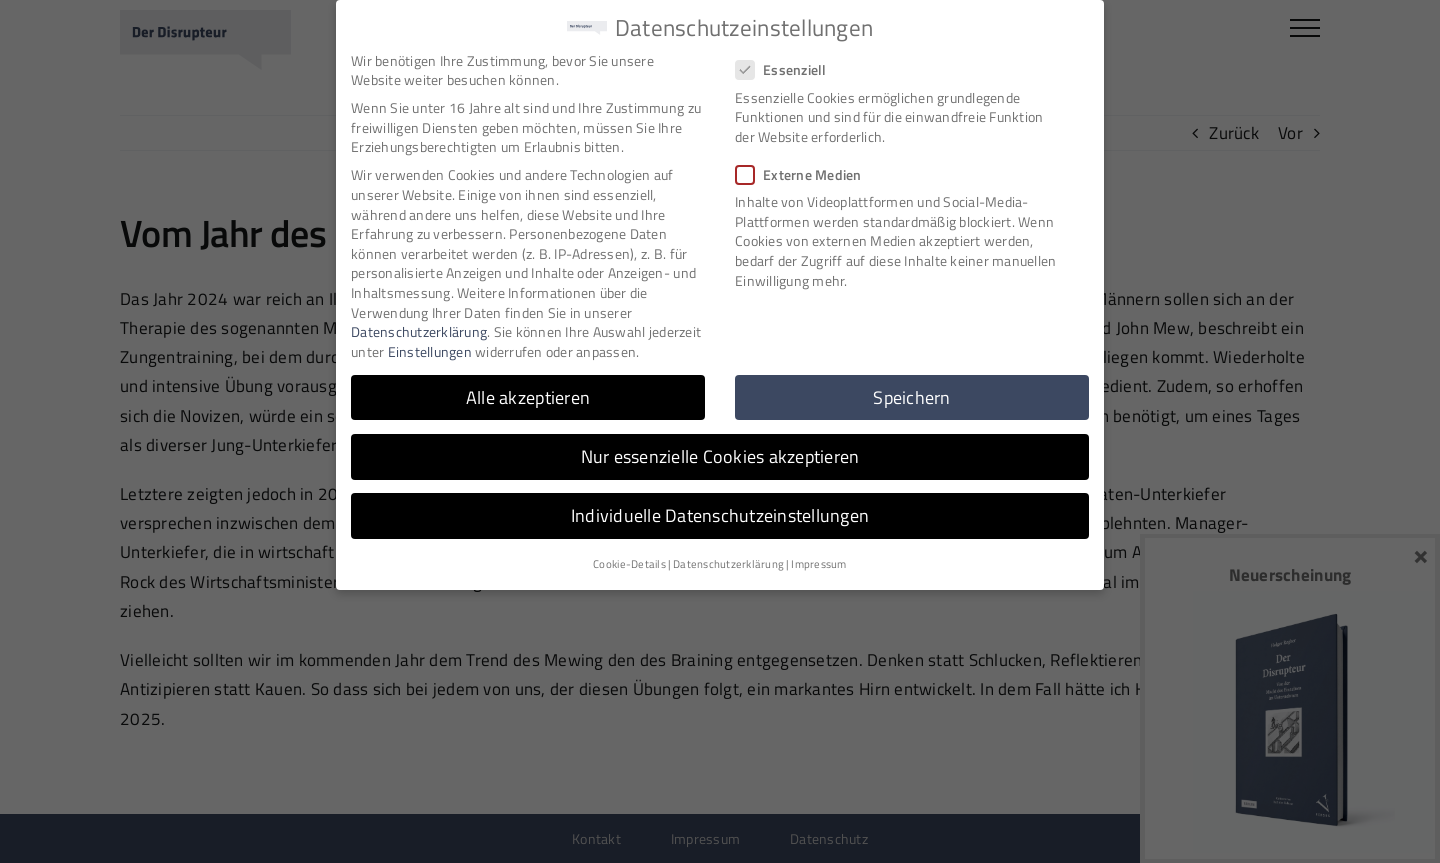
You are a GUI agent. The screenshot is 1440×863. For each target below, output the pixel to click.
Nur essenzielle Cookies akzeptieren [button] (720, 454)
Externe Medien (807, 172)
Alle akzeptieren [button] (528, 395)
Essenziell (789, 68)
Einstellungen (430, 349)
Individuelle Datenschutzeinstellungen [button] (720, 513)
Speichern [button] (911, 395)
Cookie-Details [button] (629, 563)
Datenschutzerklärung (419, 330)
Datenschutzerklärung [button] (728, 563)
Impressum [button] (818, 563)
